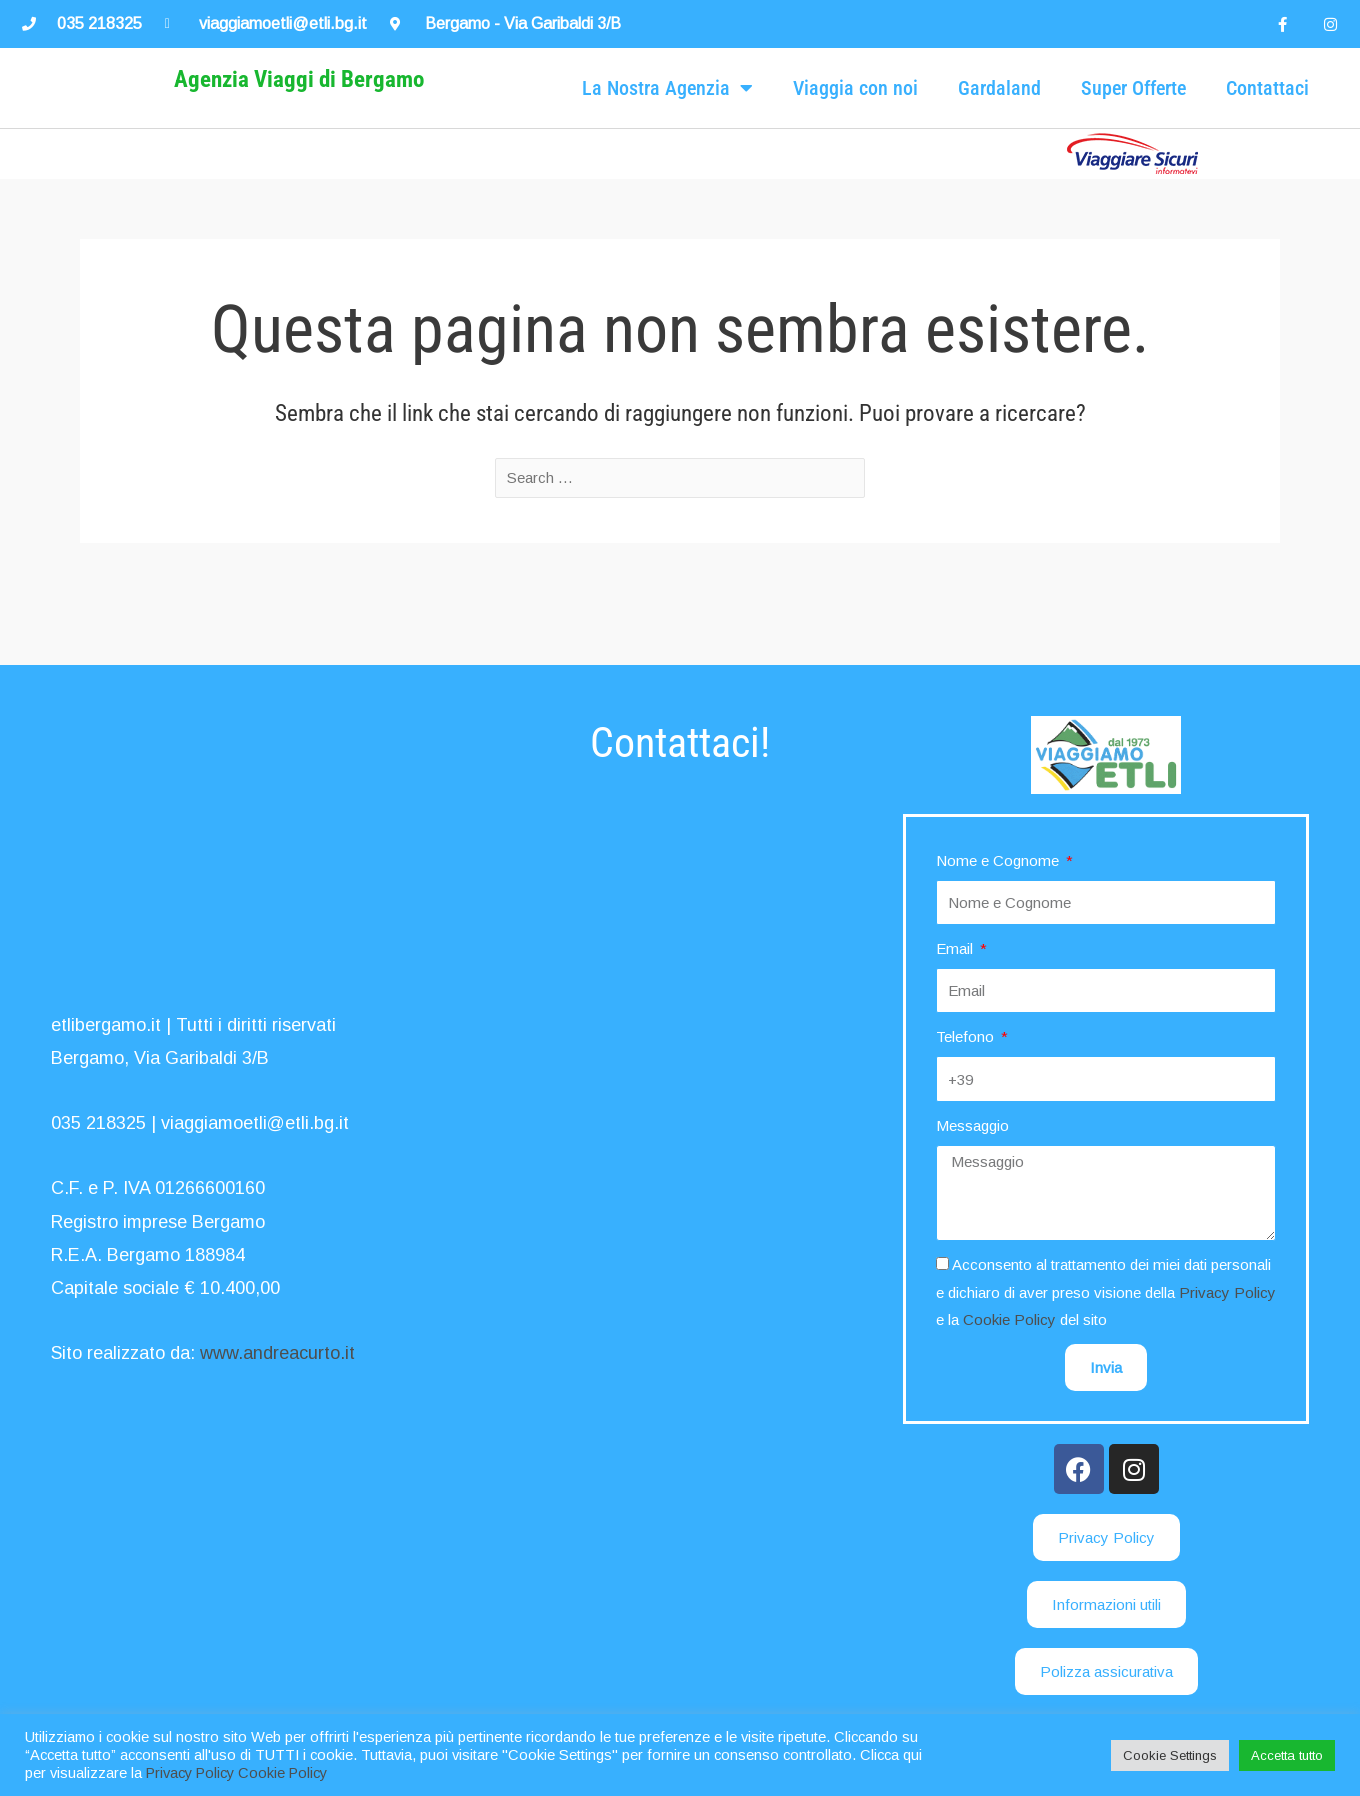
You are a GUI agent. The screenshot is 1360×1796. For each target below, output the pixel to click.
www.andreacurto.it (277, 1354)
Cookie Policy (1009, 1319)
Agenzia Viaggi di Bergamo (299, 109)
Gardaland (999, 118)
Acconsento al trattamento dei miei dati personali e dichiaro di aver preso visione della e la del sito (1106, 1292)
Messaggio (972, 1125)
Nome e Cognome (999, 860)
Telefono (967, 1037)
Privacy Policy (1227, 1292)
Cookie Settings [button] (1170, 1755)
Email (956, 948)
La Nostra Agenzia (667, 118)
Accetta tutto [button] (1287, 1755)
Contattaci (1267, 118)
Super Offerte (1133, 118)
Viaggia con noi (855, 118)
